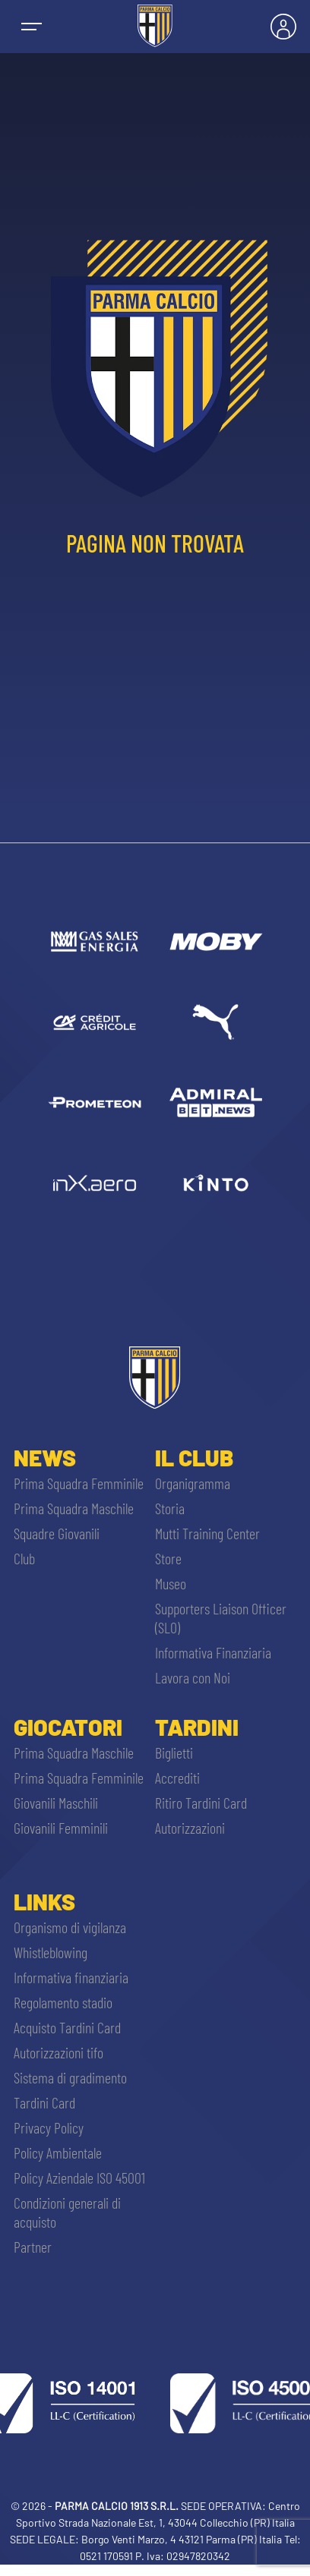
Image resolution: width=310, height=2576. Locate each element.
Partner (33, 2246)
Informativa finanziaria (71, 1977)
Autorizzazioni (190, 1828)
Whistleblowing (50, 1952)
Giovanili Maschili (56, 1802)
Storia (170, 1508)
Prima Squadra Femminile (79, 1483)
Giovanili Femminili (61, 1828)
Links (44, 1901)
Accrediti (177, 1777)
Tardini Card (44, 2102)
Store (168, 1558)
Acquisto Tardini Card (67, 2027)
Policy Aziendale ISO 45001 (79, 2177)
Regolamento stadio (63, 2002)
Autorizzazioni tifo (58, 2052)
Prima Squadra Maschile (74, 1508)
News (45, 1457)
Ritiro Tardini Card (201, 1802)
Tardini (197, 1726)
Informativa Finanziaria (213, 1652)
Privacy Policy (49, 2127)
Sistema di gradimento (70, 2077)
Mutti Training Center (207, 1533)
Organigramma (192, 1483)
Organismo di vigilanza (70, 1927)
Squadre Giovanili (57, 1533)
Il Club (194, 1457)
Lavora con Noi (192, 1677)
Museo (170, 1583)
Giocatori (68, 1726)
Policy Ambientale (58, 2152)
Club (24, 1558)
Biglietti (174, 1752)
